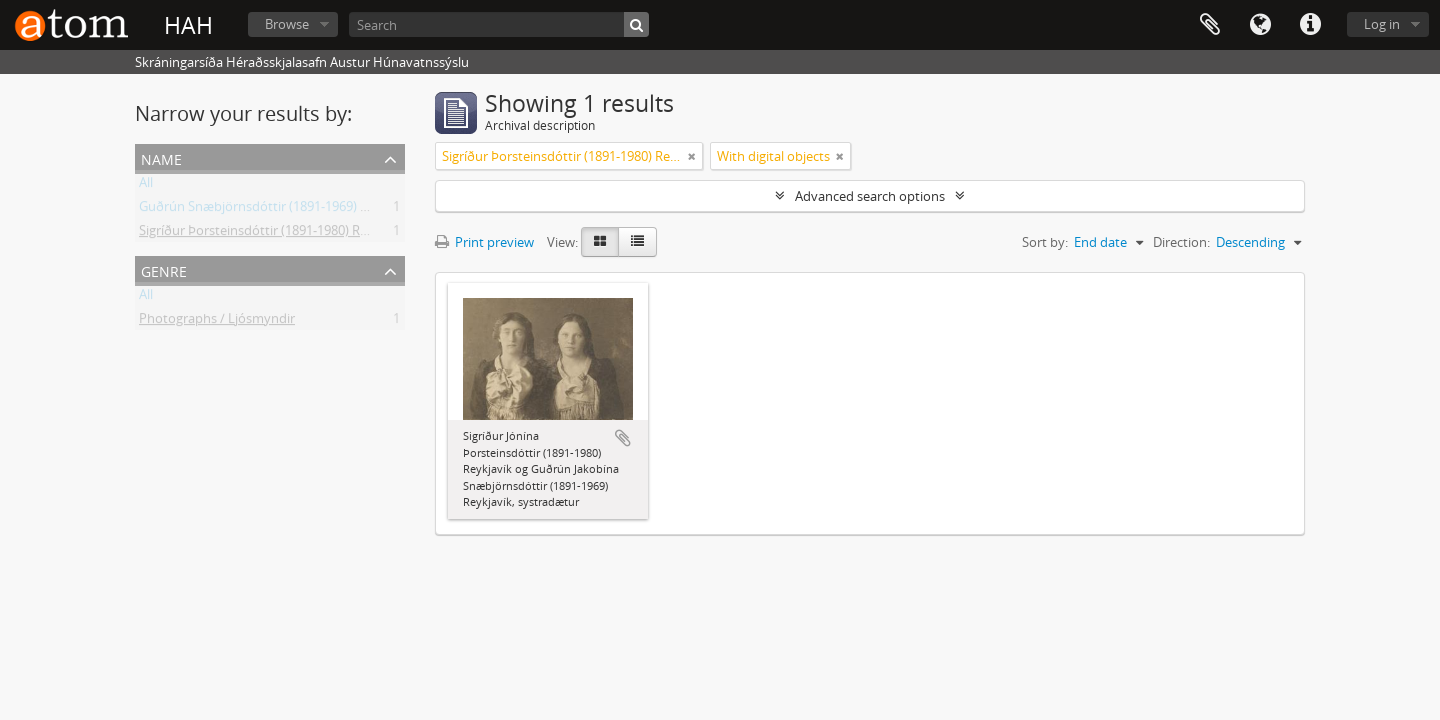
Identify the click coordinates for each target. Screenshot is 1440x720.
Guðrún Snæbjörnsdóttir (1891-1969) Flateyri (271, 210)
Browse (287, 24)
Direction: (1181, 242)
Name (161, 157)
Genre (164, 269)
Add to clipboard (623, 438)
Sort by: (1045, 242)
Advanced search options (870, 196)
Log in (1382, 24)
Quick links (1310, 25)
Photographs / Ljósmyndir (217, 322)
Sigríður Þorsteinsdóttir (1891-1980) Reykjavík (273, 234)
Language (1260, 25)
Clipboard (1210, 25)
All (146, 186)
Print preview (484, 242)
